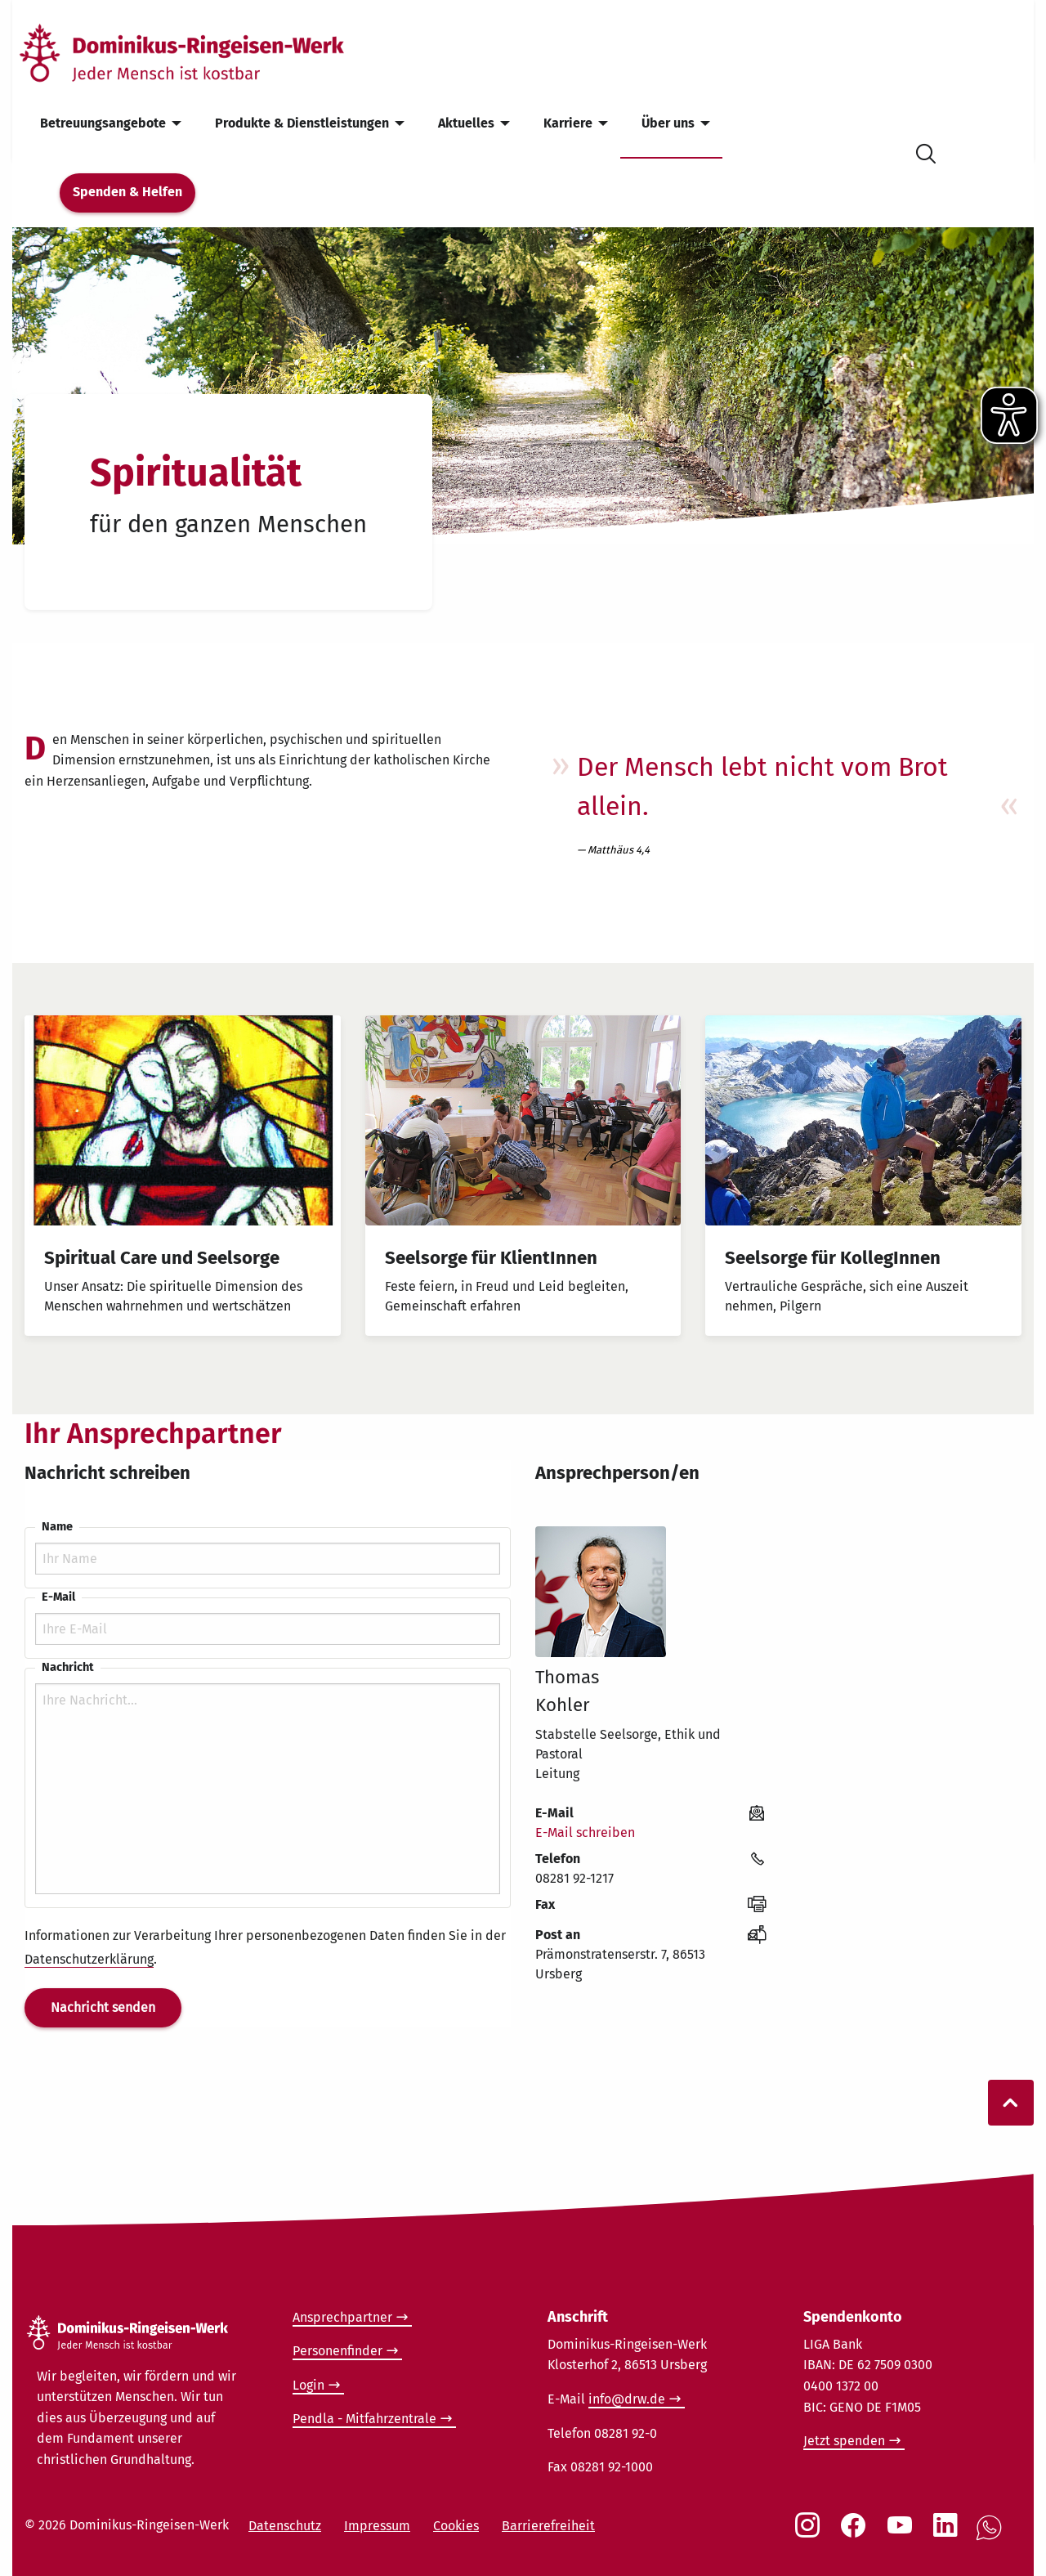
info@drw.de (626, 2399)
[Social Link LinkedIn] (948, 2533)
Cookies (456, 2525)
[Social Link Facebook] (856, 2533)
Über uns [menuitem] (668, 123)
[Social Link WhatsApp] (992, 2536)
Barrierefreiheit (548, 2525)
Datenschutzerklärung (89, 1959)
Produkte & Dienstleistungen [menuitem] (302, 123)
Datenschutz (284, 2525)
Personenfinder (337, 2351)
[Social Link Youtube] (903, 2533)
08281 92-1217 (574, 1878)
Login (308, 2385)
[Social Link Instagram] (810, 2533)
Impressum (377, 2525)
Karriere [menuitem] (567, 123)
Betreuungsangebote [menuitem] (103, 123)
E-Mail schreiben (585, 1832)
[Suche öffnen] (926, 151)
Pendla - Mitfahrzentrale (364, 2418)
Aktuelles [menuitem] (466, 123)
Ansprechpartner (342, 2317)
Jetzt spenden (844, 2440)
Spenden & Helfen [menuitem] (127, 191)
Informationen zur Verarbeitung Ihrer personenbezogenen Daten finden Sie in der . (265, 1948)
